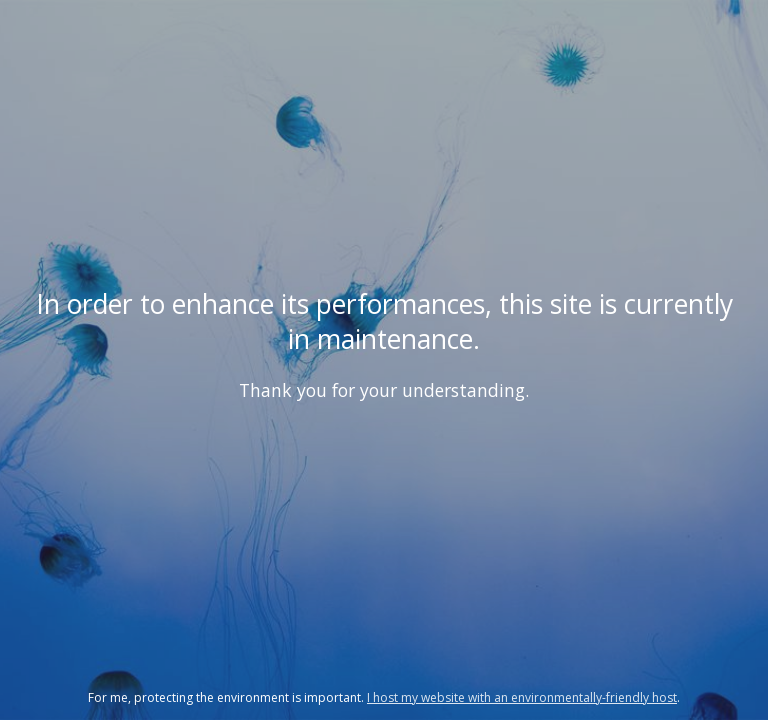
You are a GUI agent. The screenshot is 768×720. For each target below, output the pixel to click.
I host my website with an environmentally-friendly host (522, 697)
